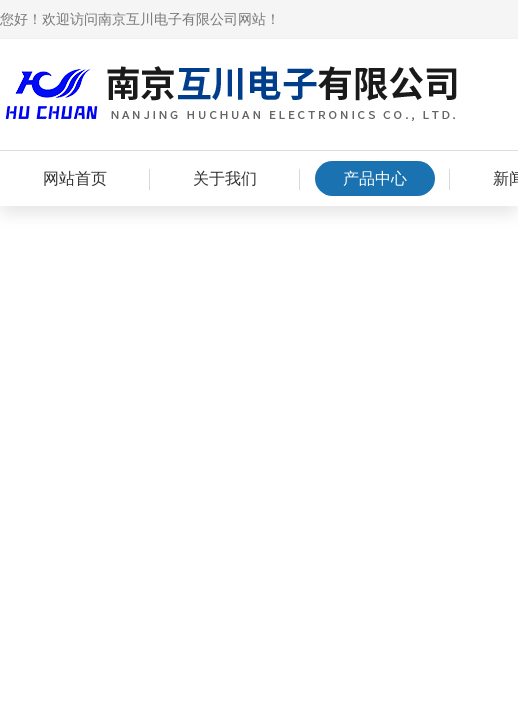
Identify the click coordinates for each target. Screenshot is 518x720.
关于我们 (225, 178)
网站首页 (75, 178)
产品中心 (375, 178)
